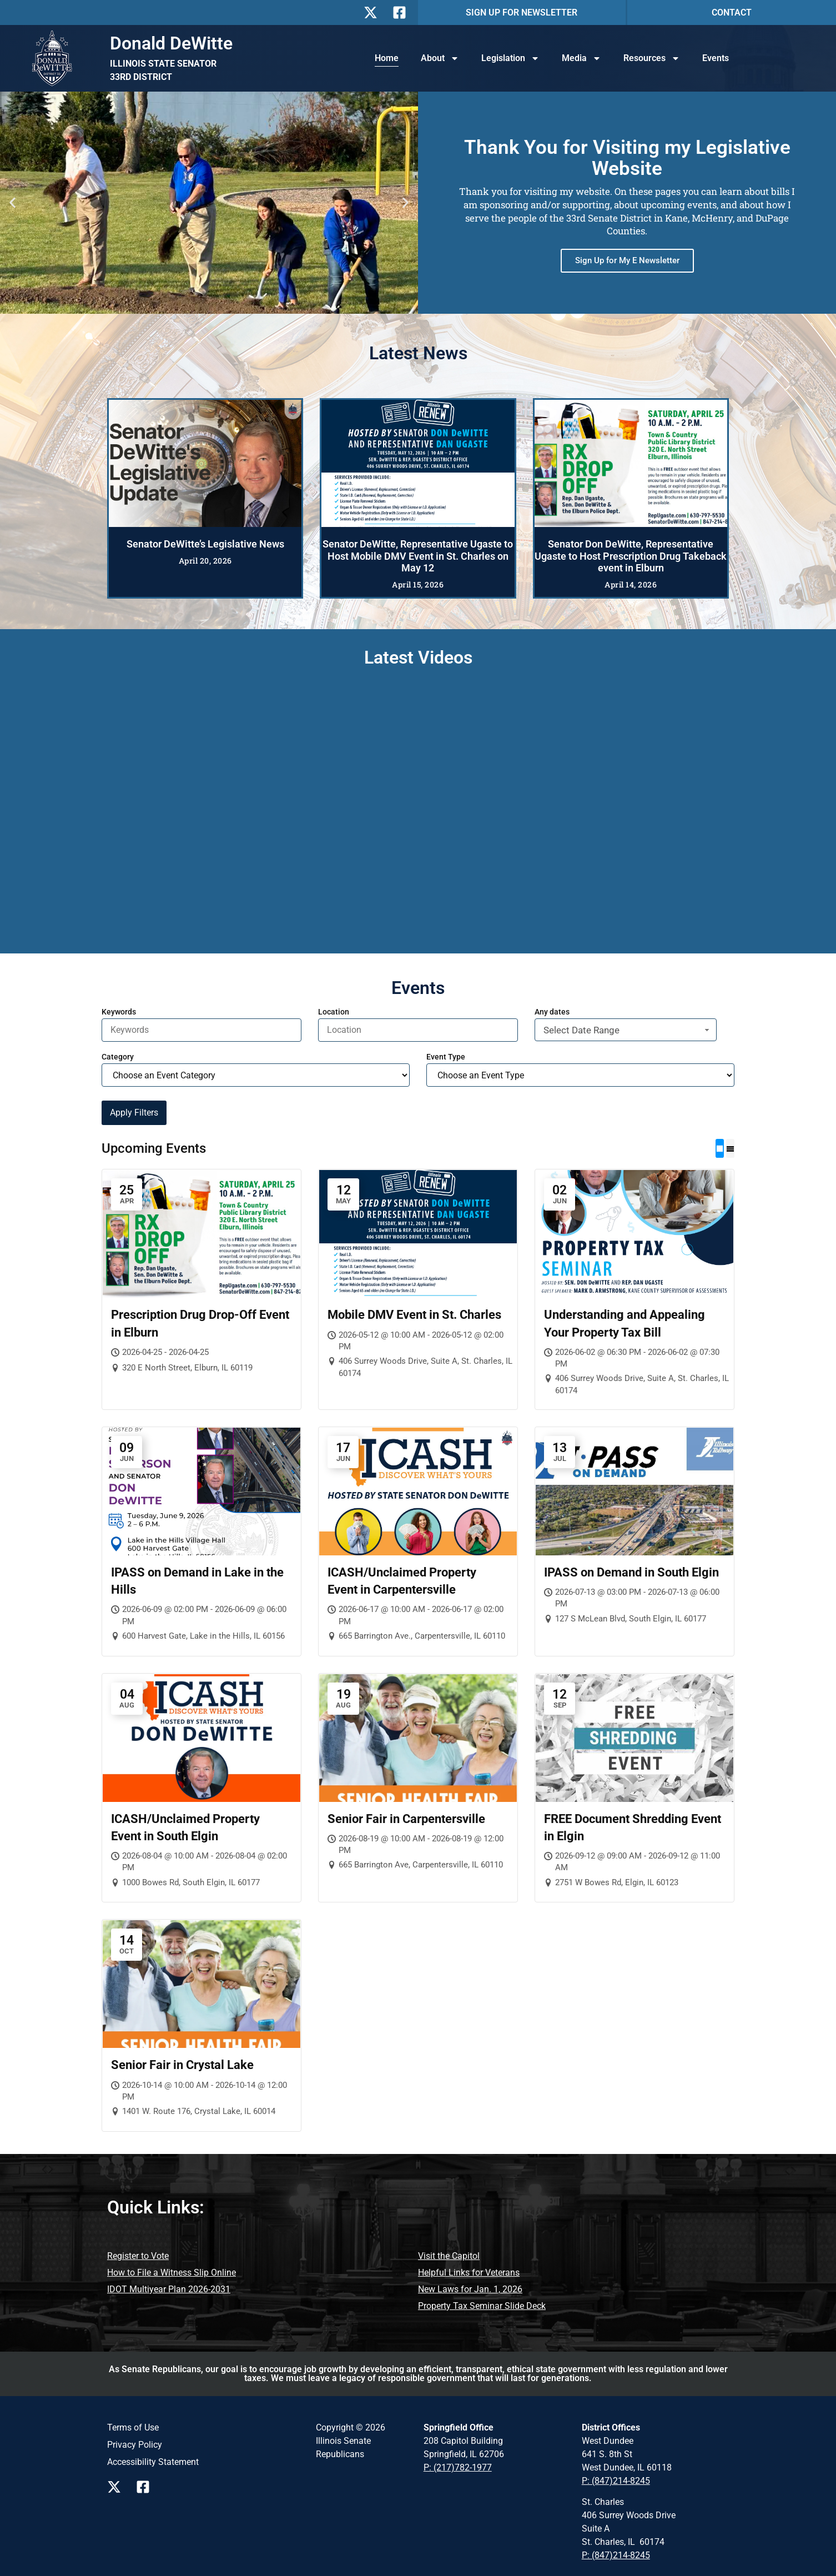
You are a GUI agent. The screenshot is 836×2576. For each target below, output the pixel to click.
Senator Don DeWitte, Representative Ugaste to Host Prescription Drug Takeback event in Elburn (631, 556)
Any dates (552, 1012)
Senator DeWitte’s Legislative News (205, 544)
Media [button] (581, 58)
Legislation (510, 58)
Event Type (445, 1057)
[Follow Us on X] (374, 12)
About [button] (440, 58)
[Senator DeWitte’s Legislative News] (205, 463)
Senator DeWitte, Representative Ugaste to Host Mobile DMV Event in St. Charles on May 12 (418, 556)
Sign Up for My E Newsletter (627, 260)
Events (715, 58)
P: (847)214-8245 (616, 2480)
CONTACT (732, 12)
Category (118, 1057)
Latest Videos (418, 657)
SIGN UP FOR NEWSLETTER (521, 12)
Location (333, 1012)
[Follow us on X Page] (117, 2487)
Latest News (418, 353)
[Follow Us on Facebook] (402, 12)
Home (387, 58)
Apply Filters (134, 1112)
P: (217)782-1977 (458, 2467)
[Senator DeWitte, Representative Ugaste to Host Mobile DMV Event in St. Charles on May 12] (417, 463)
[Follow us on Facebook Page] (146, 2487)
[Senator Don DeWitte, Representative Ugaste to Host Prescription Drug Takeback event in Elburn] (631, 463)
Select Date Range (627, 1030)
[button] (12, 203)
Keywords (119, 1012)
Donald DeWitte (171, 43)
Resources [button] (651, 58)
